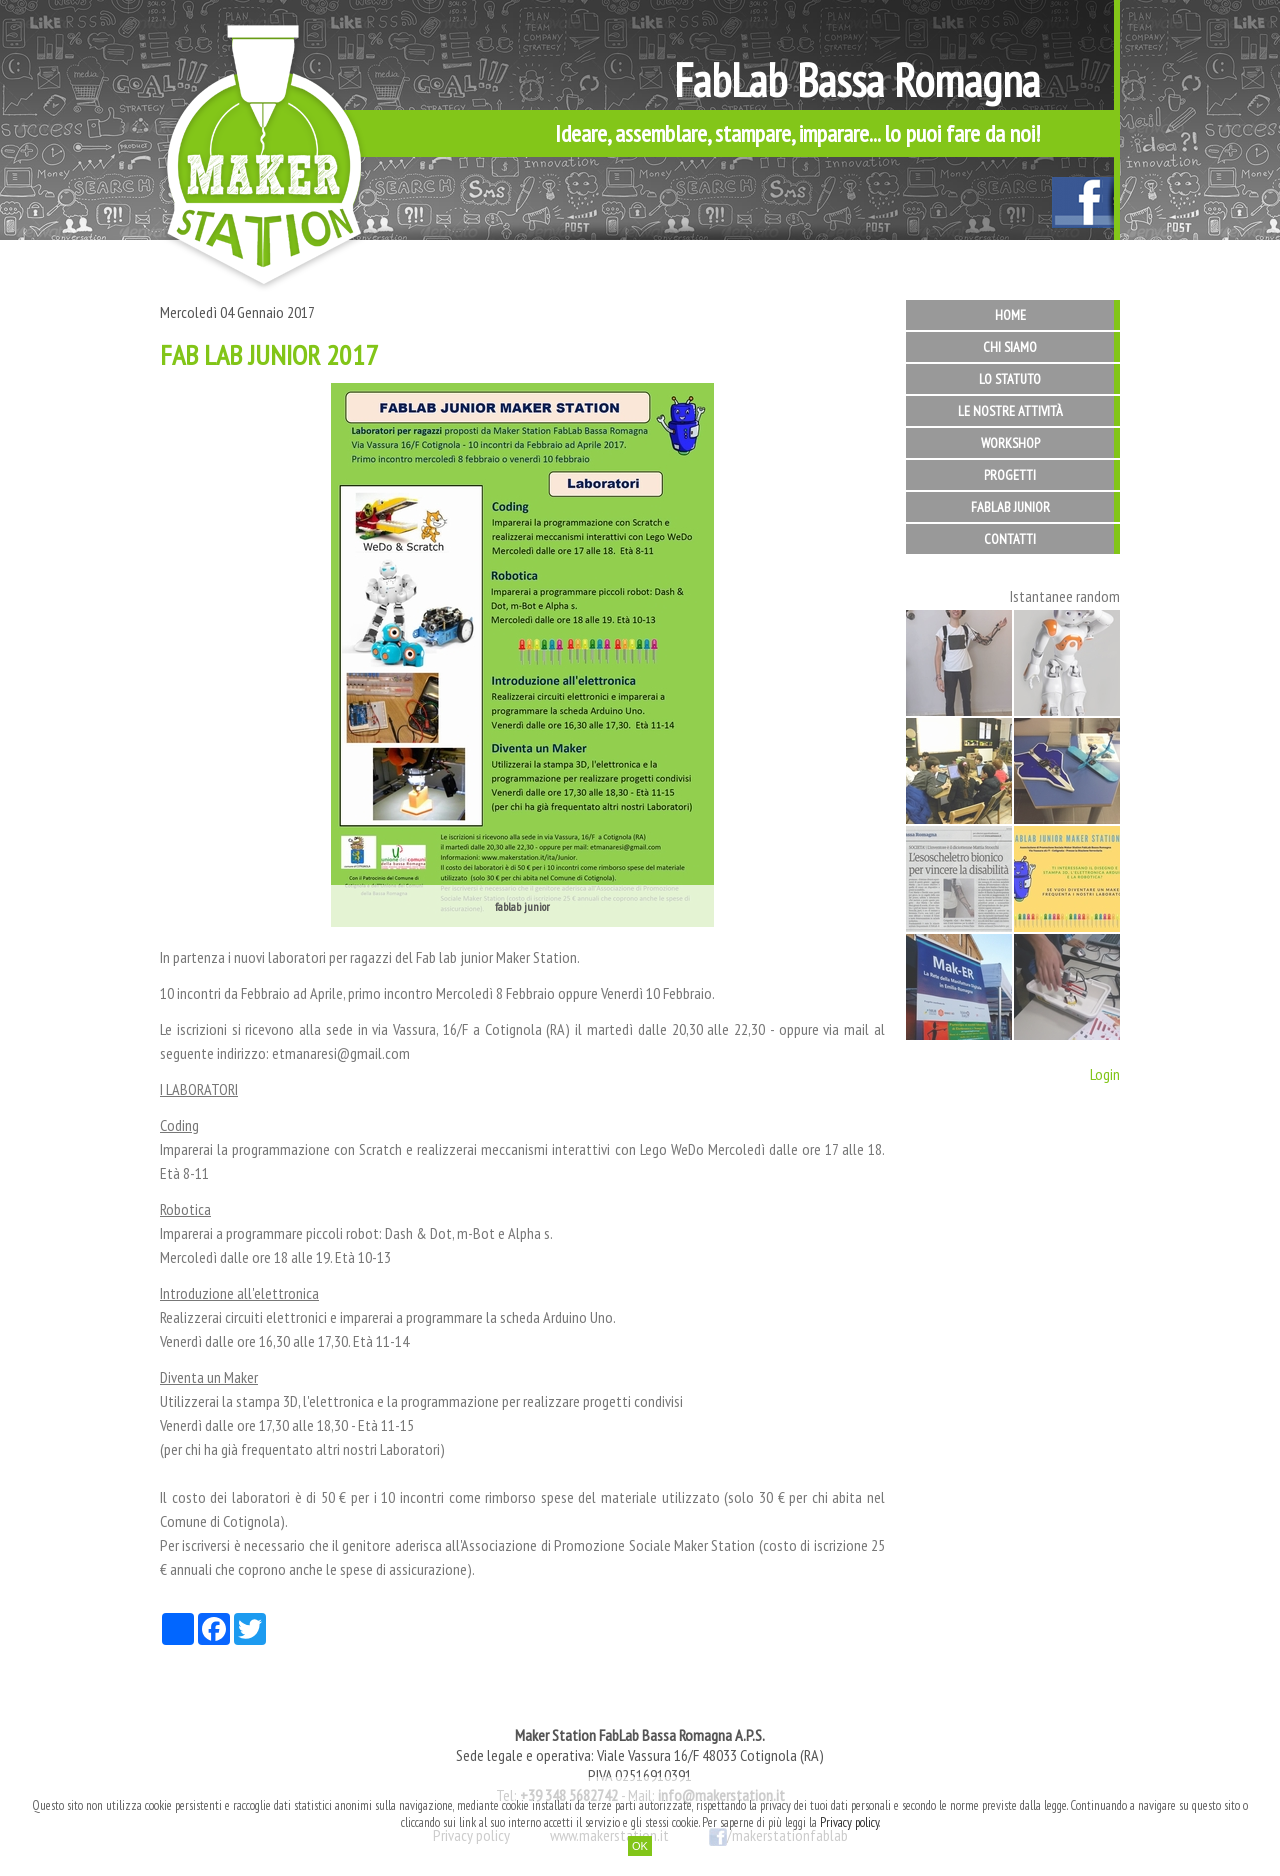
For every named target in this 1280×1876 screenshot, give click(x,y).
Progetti (1010, 475)
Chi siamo (1010, 347)
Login (1105, 1074)
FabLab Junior (1010, 507)
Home (1010, 315)
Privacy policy (849, 1822)
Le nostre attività (1010, 411)
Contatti (1010, 539)
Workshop (1010, 443)
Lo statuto (1010, 379)
